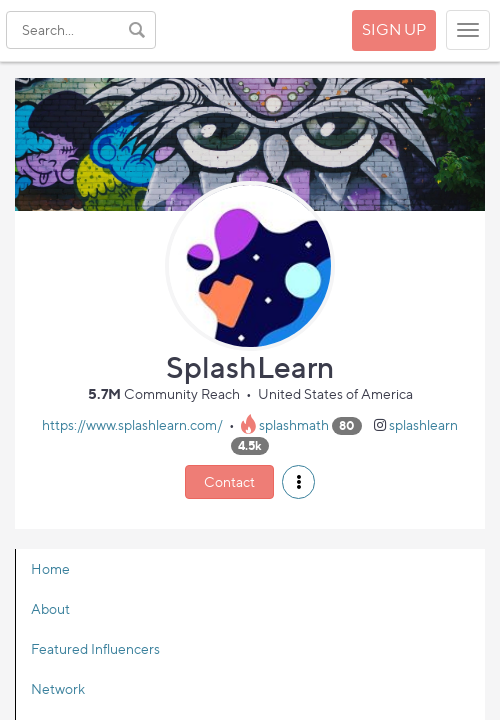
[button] (298, 482)
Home (50, 568)
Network (58, 688)
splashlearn (423, 424)
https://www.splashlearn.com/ (132, 424)
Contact (229, 481)
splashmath (294, 424)
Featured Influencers (95, 648)
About (50, 608)
